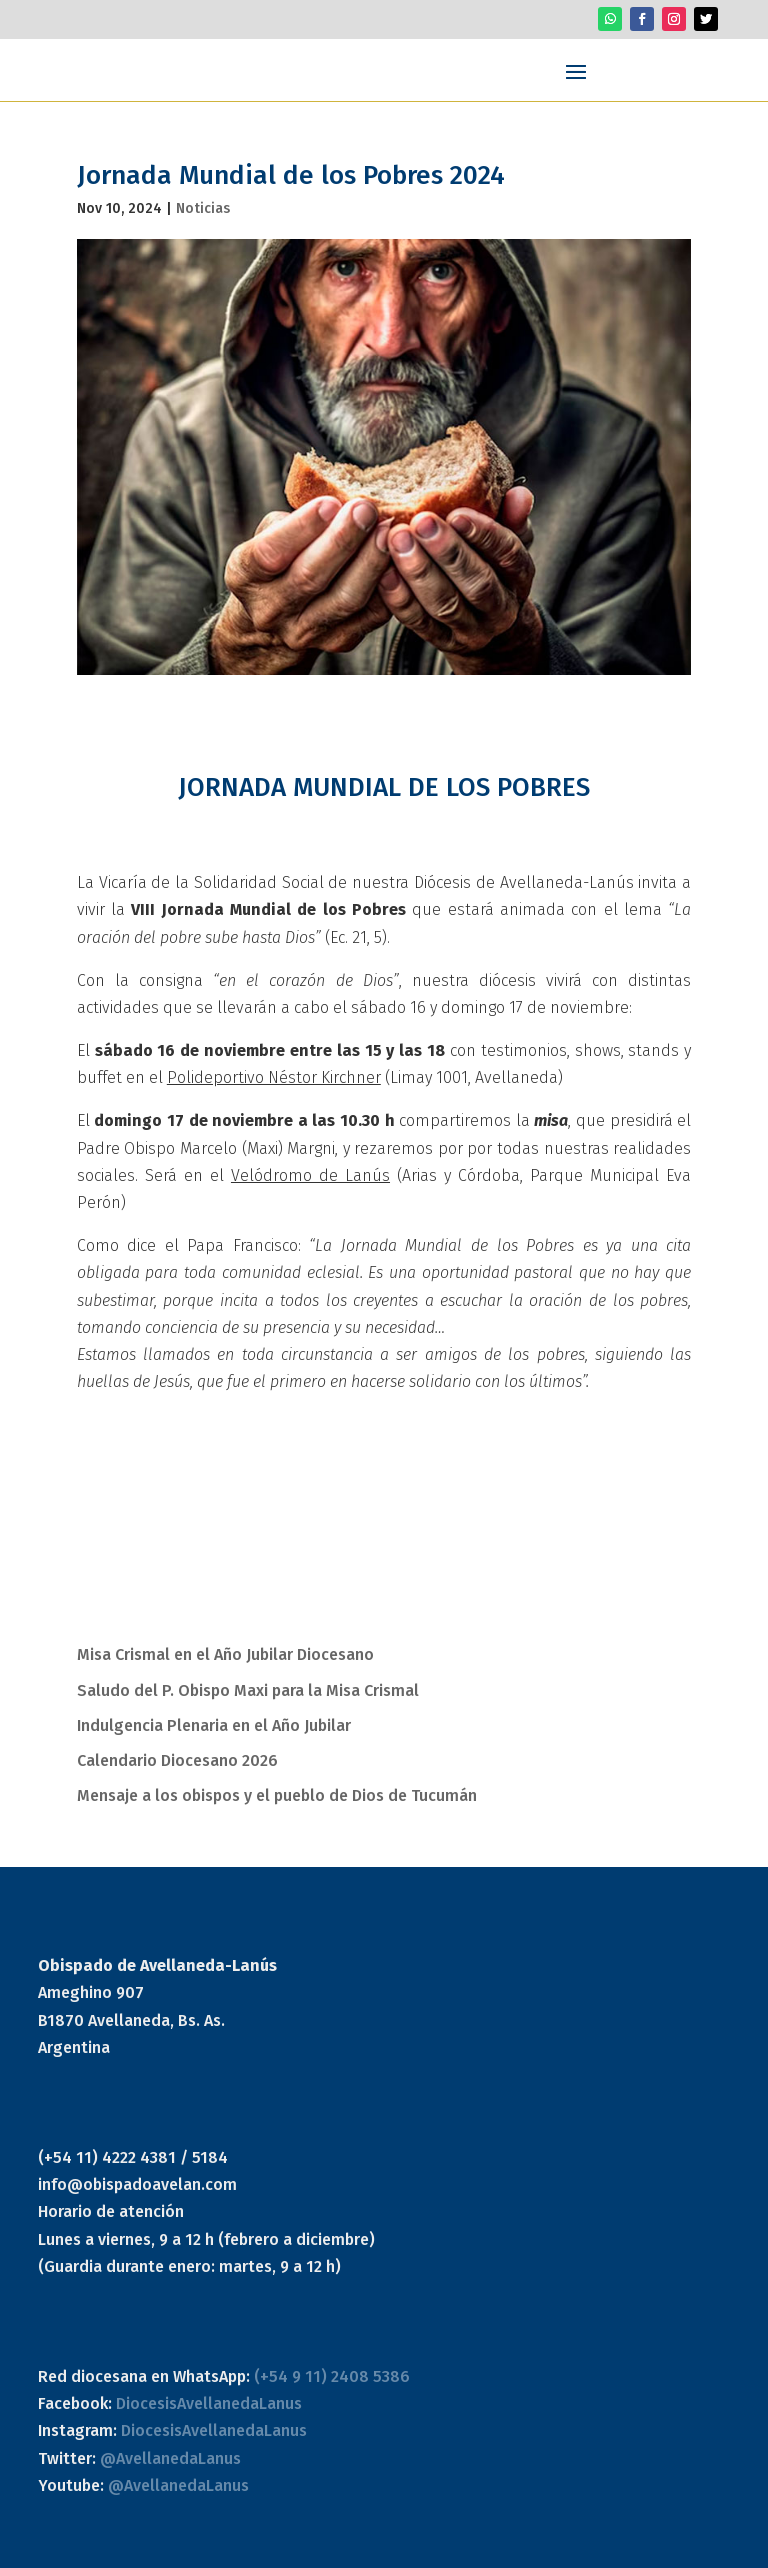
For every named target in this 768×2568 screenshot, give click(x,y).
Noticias (203, 208)
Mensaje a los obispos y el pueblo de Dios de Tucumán (277, 1795)
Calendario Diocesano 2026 (177, 1760)
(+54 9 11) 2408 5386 (332, 2376)
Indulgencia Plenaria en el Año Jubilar (214, 1725)
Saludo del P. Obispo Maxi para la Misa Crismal (248, 1690)
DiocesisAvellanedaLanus (209, 2403)
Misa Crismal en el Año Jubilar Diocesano (225, 1654)
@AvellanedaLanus (170, 2458)
